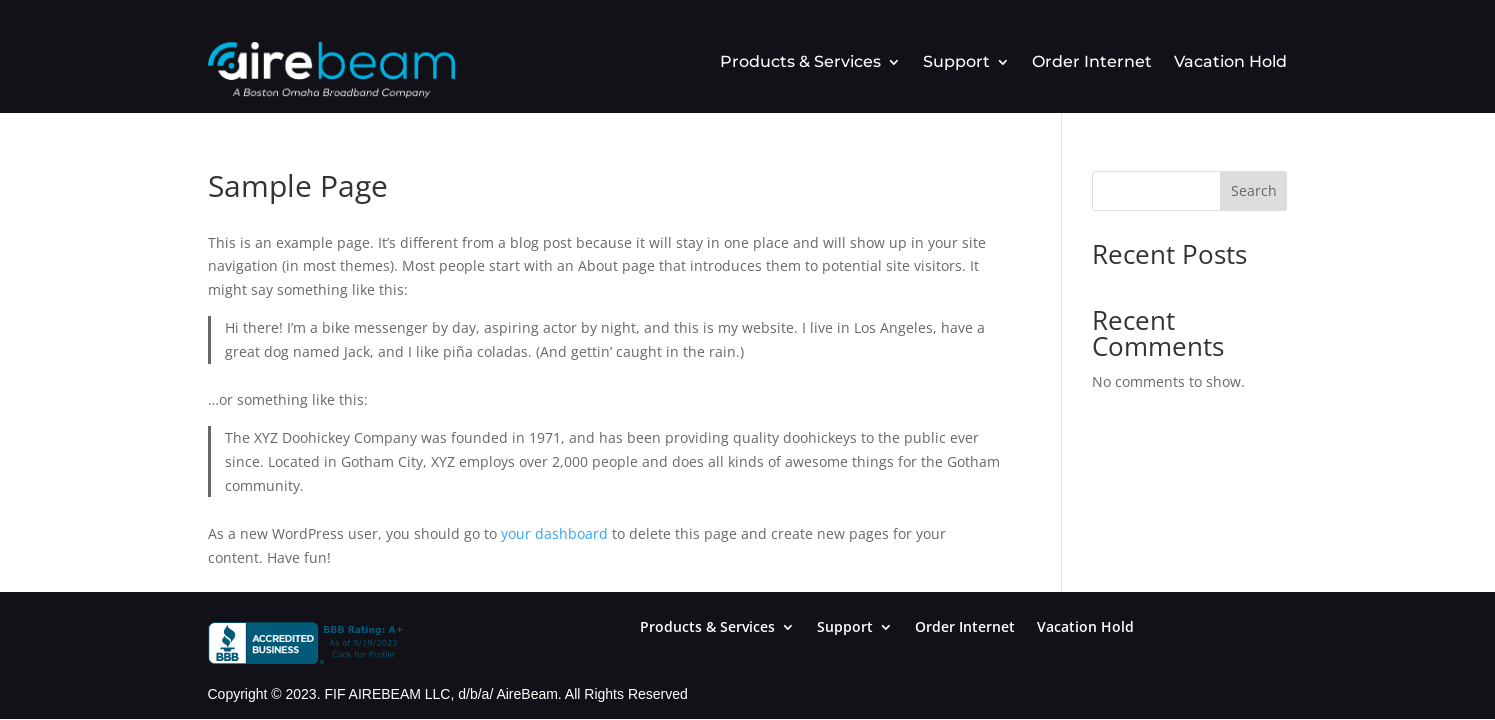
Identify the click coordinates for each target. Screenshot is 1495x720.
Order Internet (1092, 63)
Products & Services (800, 63)
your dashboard (554, 533)
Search (1254, 190)
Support (956, 63)
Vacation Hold (1230, 63)
